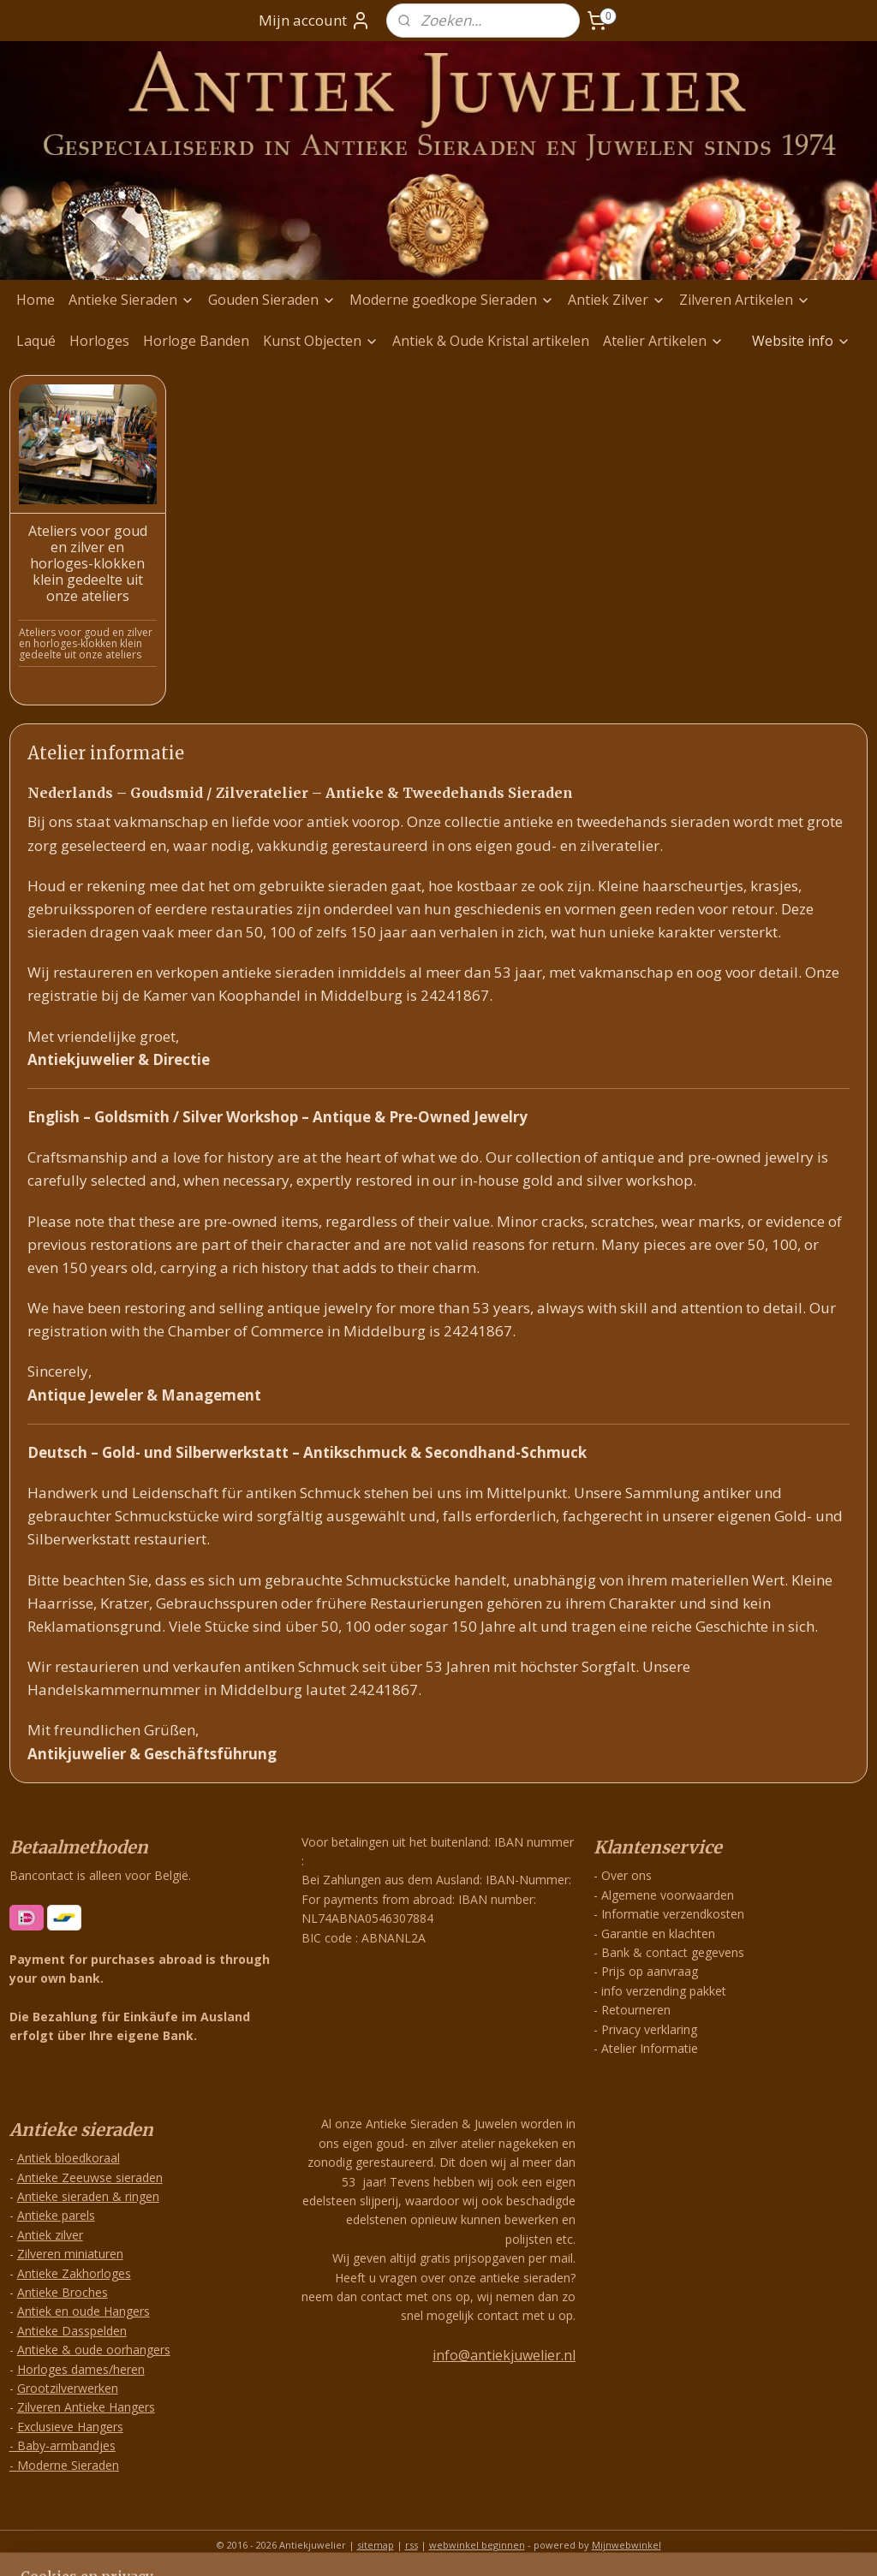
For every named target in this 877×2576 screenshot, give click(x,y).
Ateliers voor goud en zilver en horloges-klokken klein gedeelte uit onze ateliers (87, 564)
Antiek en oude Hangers (83, 2311)
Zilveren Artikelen (744, 299)
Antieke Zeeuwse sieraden (90, 2177)
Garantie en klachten (658, 1933)
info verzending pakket (663, 1991)
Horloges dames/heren (81, 2369)
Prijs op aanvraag (649, 1971)
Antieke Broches (62, 2292)
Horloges (99, 340)
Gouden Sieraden (272, 299)
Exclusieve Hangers (70, 2426)
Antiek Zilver (616, 299)
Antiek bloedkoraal (68, 2158)
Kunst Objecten (321, 340)
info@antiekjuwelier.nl (504, 2355)
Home (35, 299)
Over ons (626, 1875)
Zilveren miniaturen (70, 2254)
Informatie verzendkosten (672, 1914)
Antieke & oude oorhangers (93, 2349)
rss (411, 2544)
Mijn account (315, 20)
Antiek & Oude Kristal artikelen (490, 340)
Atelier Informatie (649, 2048)
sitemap (375, 2544)
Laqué (36, 340)
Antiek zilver (50, 2235)
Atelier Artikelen (663, 340)
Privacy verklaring (649, 2029)
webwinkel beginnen (477, 2544)
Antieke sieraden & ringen (88, 2196)
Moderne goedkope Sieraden (451, 299)
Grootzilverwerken (67, 2388)
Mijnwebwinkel (626, 2544)
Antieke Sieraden (131, 299)
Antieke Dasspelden (72, 2331)
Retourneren (636, 2010)
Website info (801, 340)
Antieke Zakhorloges (74, 2273)
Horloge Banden (196, 340)
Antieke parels (56, 2215)
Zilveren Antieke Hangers (86, 2407)
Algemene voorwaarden (667, 1895)
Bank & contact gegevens (672, 1952)
